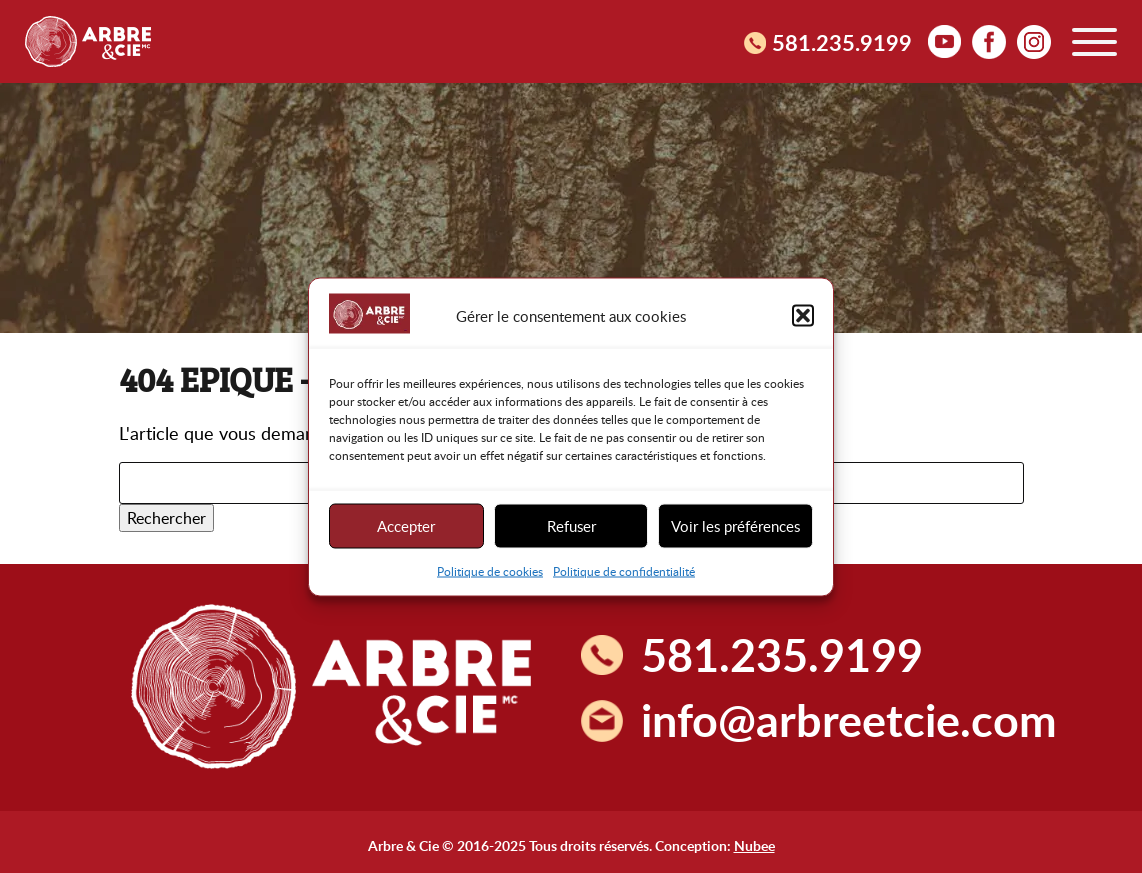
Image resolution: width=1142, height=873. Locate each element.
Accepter (406, 526)
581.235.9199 (842, 42)
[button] (803, 316)
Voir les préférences (735, 526)
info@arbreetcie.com (849, 719)
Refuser (571, 526)
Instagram (1034, 41)
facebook (989, 41)
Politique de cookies (490, 570)
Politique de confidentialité (624, 570)
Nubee (754, 845)
